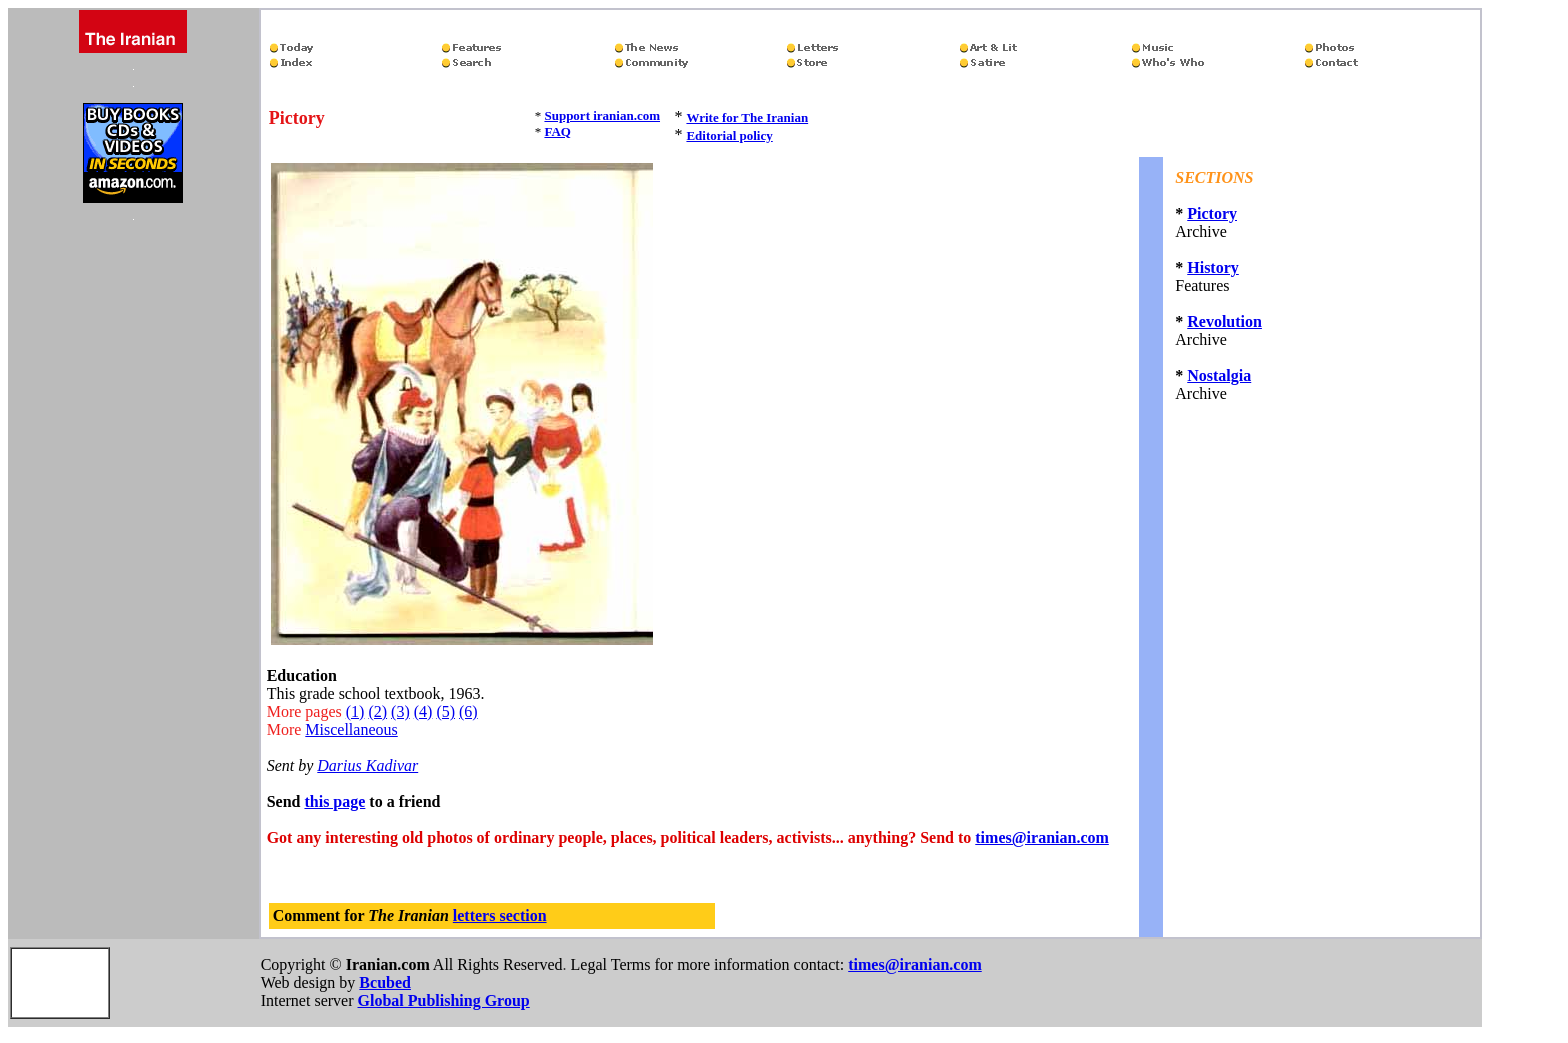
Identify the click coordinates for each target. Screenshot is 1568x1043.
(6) (468, 711)
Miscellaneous (351, 729)
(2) (377, 711)
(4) (423, 711)
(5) (445, 711)
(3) (400, 711)
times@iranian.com (1042, 837)
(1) (355, 711)
